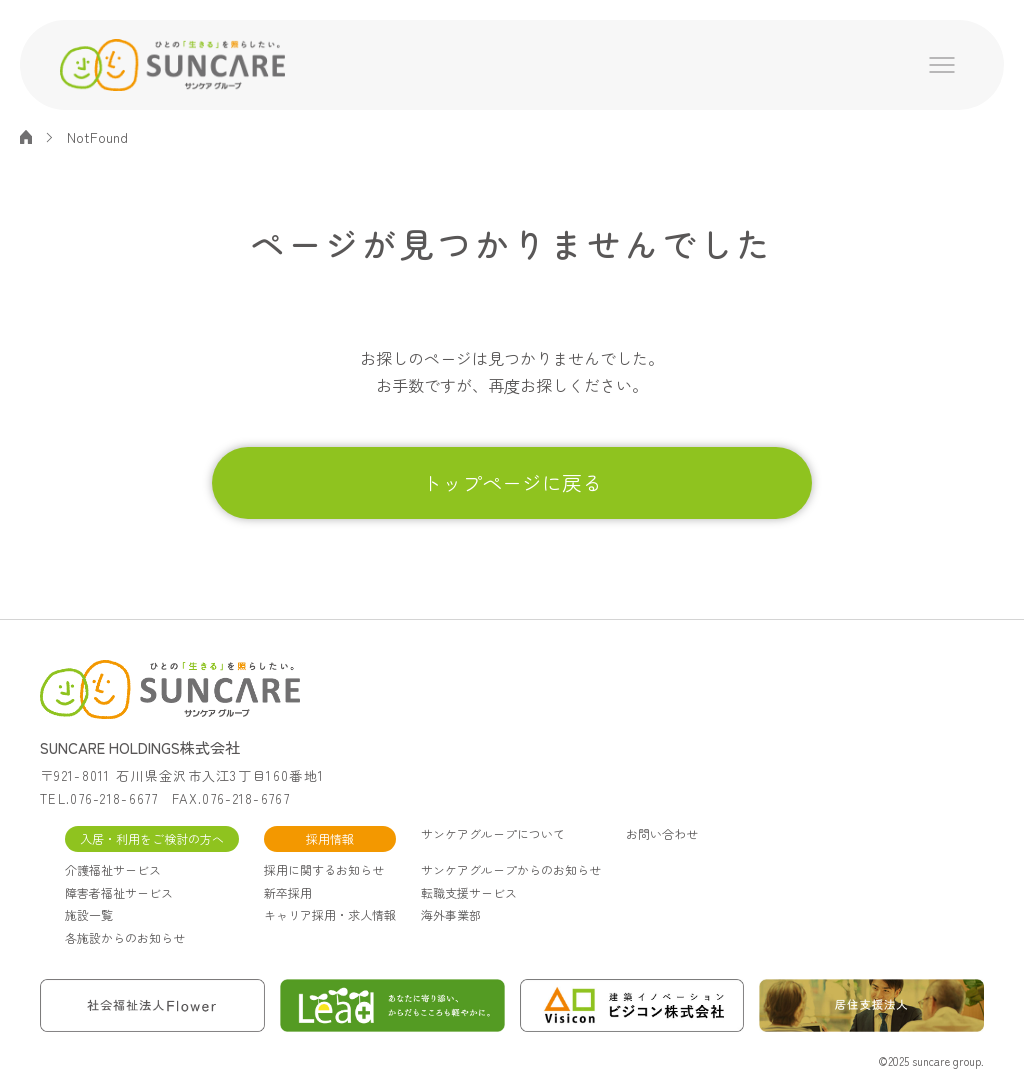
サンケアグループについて (493, 834)
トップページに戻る (512, 482)
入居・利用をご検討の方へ (152, 838)
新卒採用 (288, 892)
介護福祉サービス (113, 869)
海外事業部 (451, 914)
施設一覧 (89, 914)
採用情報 (330, 838)
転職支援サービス (469, 892)
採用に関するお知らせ (324, 869)
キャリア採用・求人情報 (330, 914)
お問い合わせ (662, 834)
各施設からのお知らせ (125, 937)
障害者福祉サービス (119, 892)
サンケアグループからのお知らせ (511, 869)
